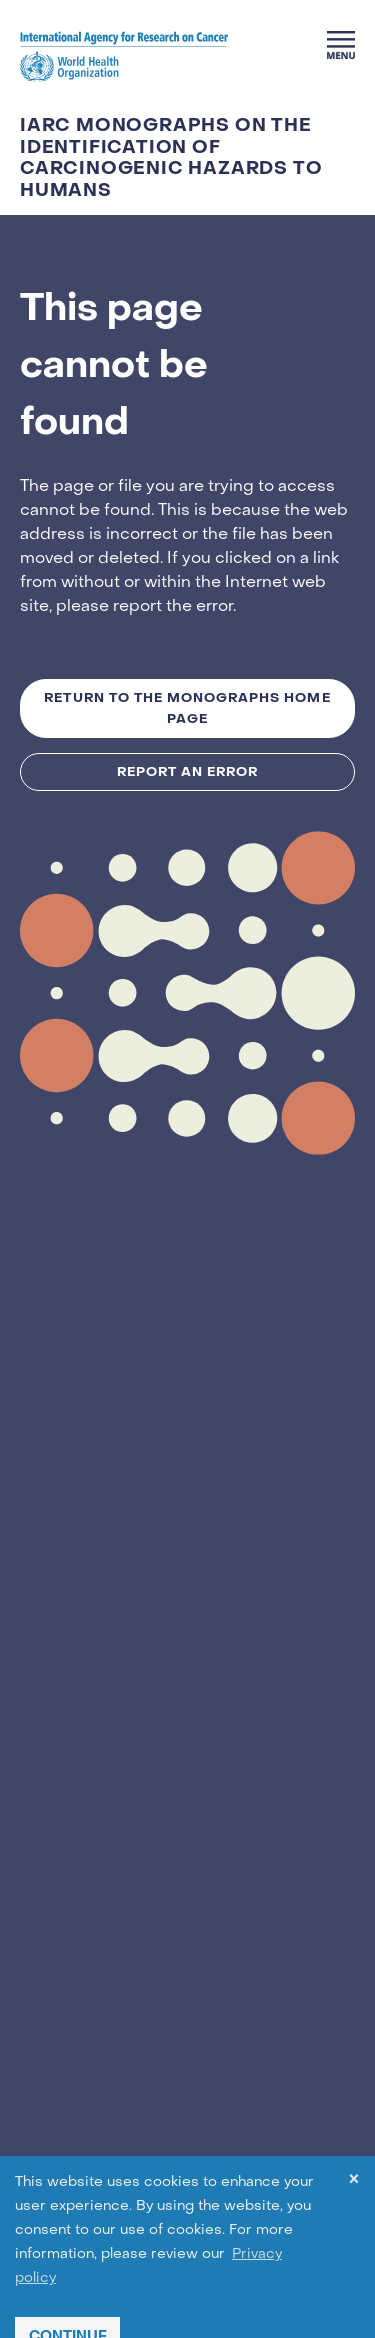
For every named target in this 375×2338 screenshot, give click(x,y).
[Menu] (341, 45)
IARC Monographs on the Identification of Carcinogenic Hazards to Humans (171, 158)
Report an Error (188, 771)
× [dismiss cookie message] (354, 2182)
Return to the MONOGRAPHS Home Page (187, 708)
